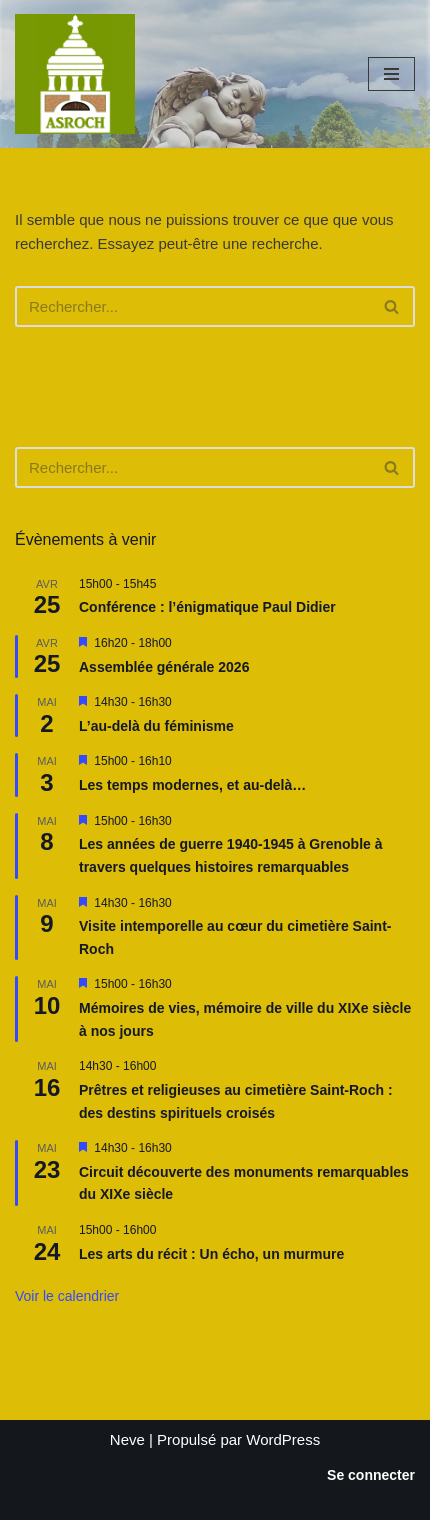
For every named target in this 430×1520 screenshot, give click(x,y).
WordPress (283, 1439)
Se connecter (371, 1475)
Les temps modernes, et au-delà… (192, 785)
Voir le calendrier (67, 1296)
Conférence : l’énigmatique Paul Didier (207, 607)
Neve (127, 1439)
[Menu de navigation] (391, 74)
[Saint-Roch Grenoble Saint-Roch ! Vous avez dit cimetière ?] (75, 74)
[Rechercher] (192, 306)
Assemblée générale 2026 (164, 667)
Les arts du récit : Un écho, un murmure (211, 1254)
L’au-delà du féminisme (156, 726)
